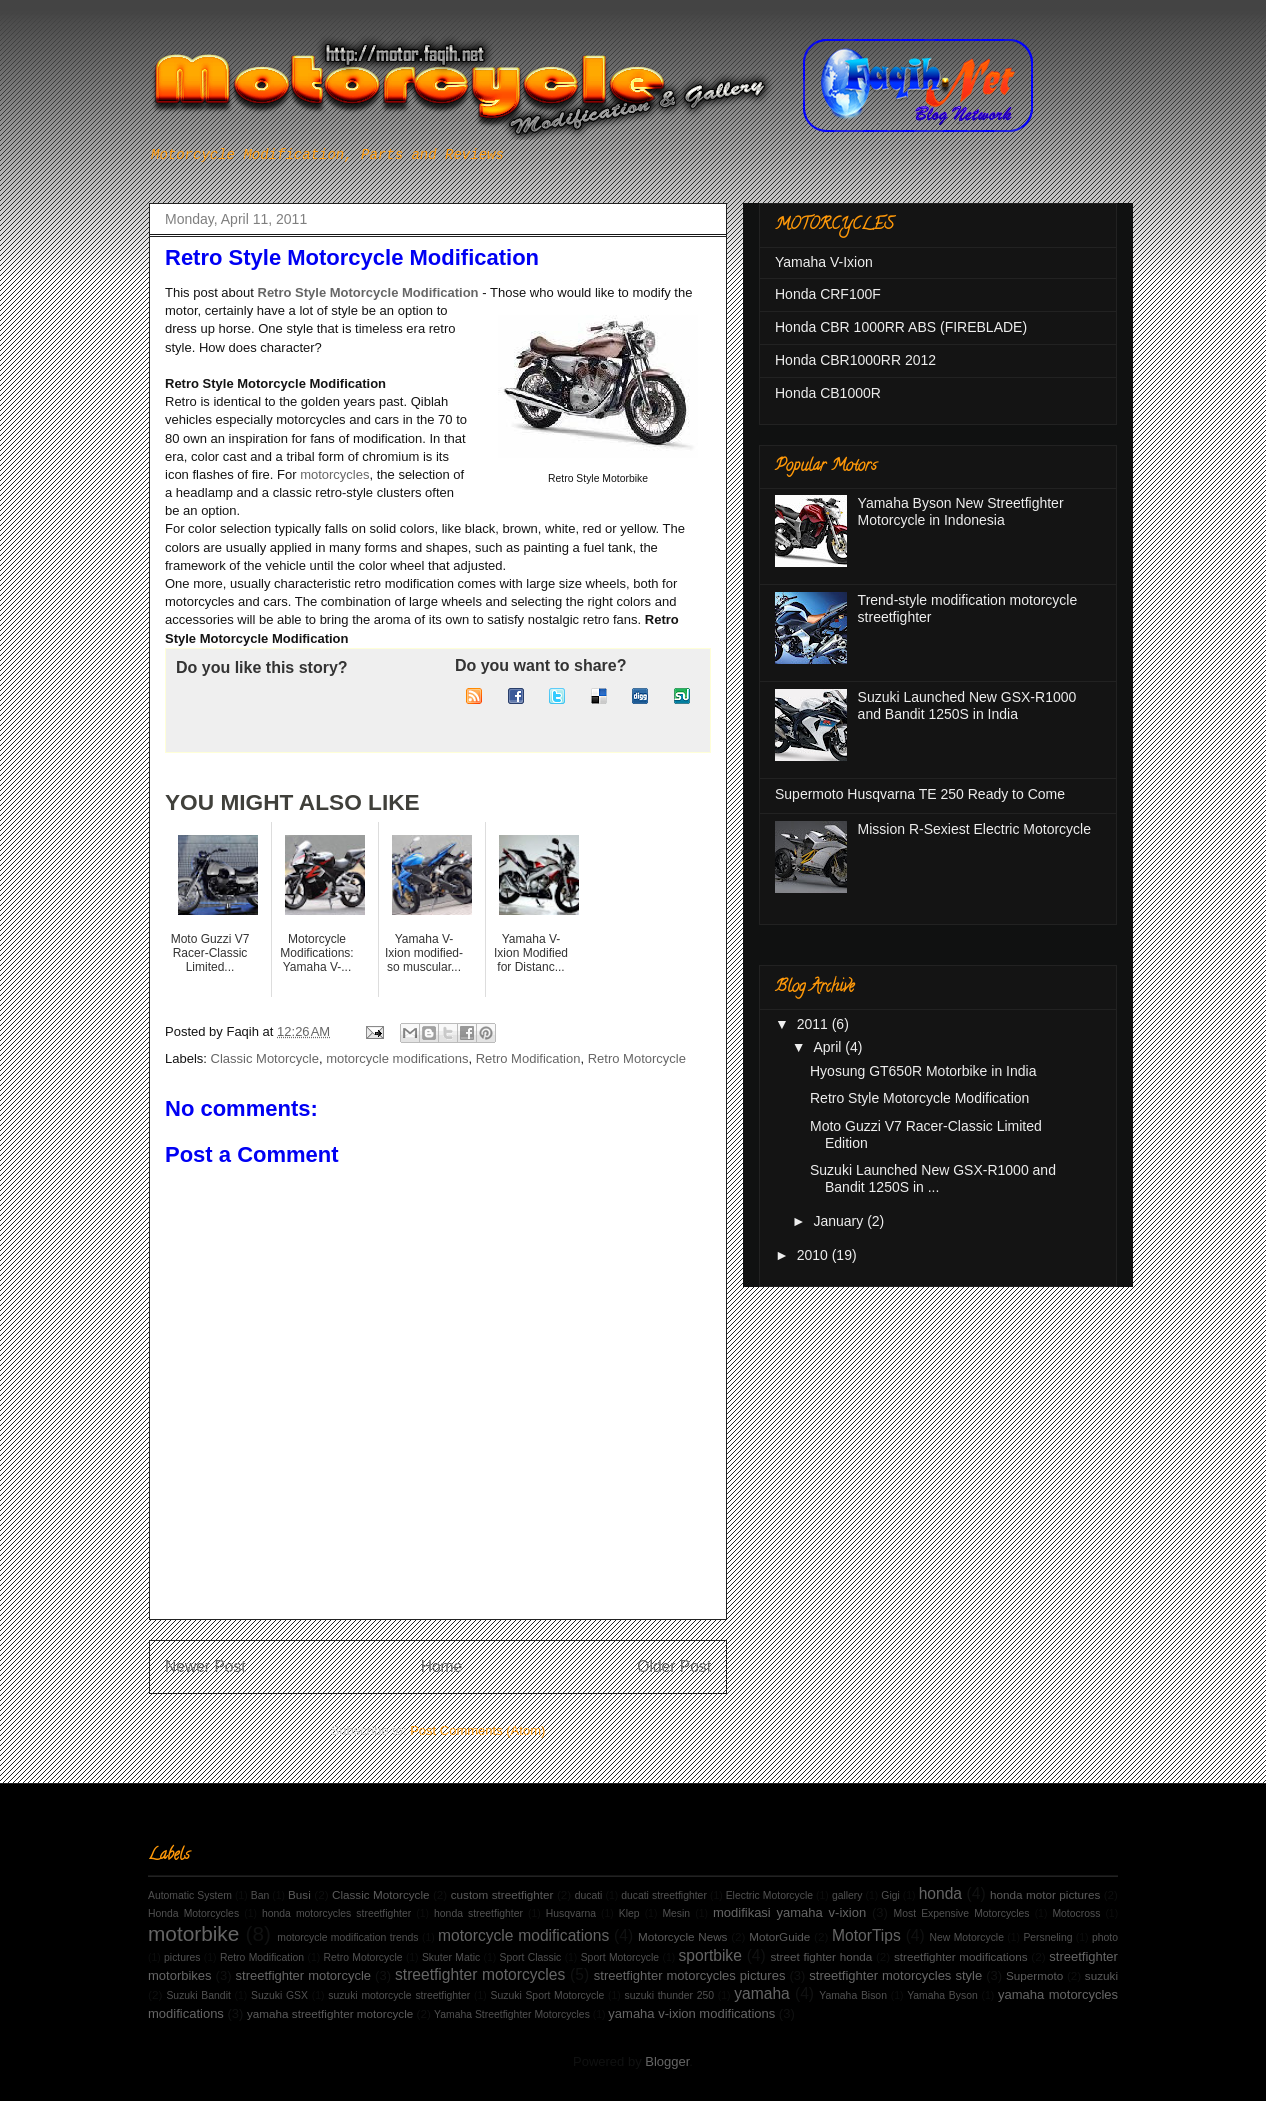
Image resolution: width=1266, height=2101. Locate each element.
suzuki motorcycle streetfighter (399, 1995)
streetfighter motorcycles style (895, 1975)
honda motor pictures (1045, 1894)
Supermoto (1034, 1975)
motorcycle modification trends (347, 1937)
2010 (814, 1255)
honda (940, 1893)
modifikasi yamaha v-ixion (789, 1912)
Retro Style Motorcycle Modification (368, 292)
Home (442, 1666)
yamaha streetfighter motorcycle (330, 2013)
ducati (589, 1895)
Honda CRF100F (828, 294)
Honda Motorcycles (193, 1913)
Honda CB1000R (828, 393)
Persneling (1047, 1937)
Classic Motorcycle (265, 1058)
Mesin (676, 1913)
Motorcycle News (682, 1936)
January (840, 1221)
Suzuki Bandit (198, 1995)
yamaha (761, 1993)
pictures (182, 1957)
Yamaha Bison (853, 1995)
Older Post (674, 1666)
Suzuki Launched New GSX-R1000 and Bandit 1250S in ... (933, 1178)
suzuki (1101, 1975)
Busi (299, 1894)
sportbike (710, 1955)
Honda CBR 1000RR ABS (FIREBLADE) (901, 327)
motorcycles (334, 474)
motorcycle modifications (397, 1058)
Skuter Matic (451, 1957)
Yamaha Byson (942, 1995)
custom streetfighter (502, 1894)
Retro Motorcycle (637, 1058)
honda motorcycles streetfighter (336, 1913)
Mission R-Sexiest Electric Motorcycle (974, 829)
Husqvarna (571, 1913)
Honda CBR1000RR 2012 (855, 360)
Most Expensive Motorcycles (962, 1913)
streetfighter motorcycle (304, 1975)
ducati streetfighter (664, 1895)
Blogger (667, 2061)
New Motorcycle (967, 1937)
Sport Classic (531, 1957)
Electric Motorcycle (769, 1895)
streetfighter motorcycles (480, 1974)
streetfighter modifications (961, 1956)
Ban (260, 1895)
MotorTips (866, 1935)
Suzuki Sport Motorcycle (548, 1995)
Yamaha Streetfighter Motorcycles (512, 2014)
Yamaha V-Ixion (824, 262)
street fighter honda (822, 1956)
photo (1105, 1937)
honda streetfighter (478, 1913)
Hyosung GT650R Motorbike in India (923, 1071)
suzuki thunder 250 (670, 1995)
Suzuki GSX (279, 1995)
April (829, 1047)
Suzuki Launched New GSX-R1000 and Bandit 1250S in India (967, 705)
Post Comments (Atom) (477, 1730)
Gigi (890, 1895)
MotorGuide (779, 1936)
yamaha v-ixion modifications (691, 2013)
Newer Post (205, 1666)
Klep (629, 1913)
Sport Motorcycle (620, 1957)
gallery (847, 1895)
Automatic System (190, 1895)
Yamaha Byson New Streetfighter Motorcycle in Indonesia (961, 511)
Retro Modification (528, 1058)
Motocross (1076, 1913)
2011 (814, 1024)
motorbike (193, 1933)
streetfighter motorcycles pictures (690, 1975)
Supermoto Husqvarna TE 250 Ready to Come (920, 794)
